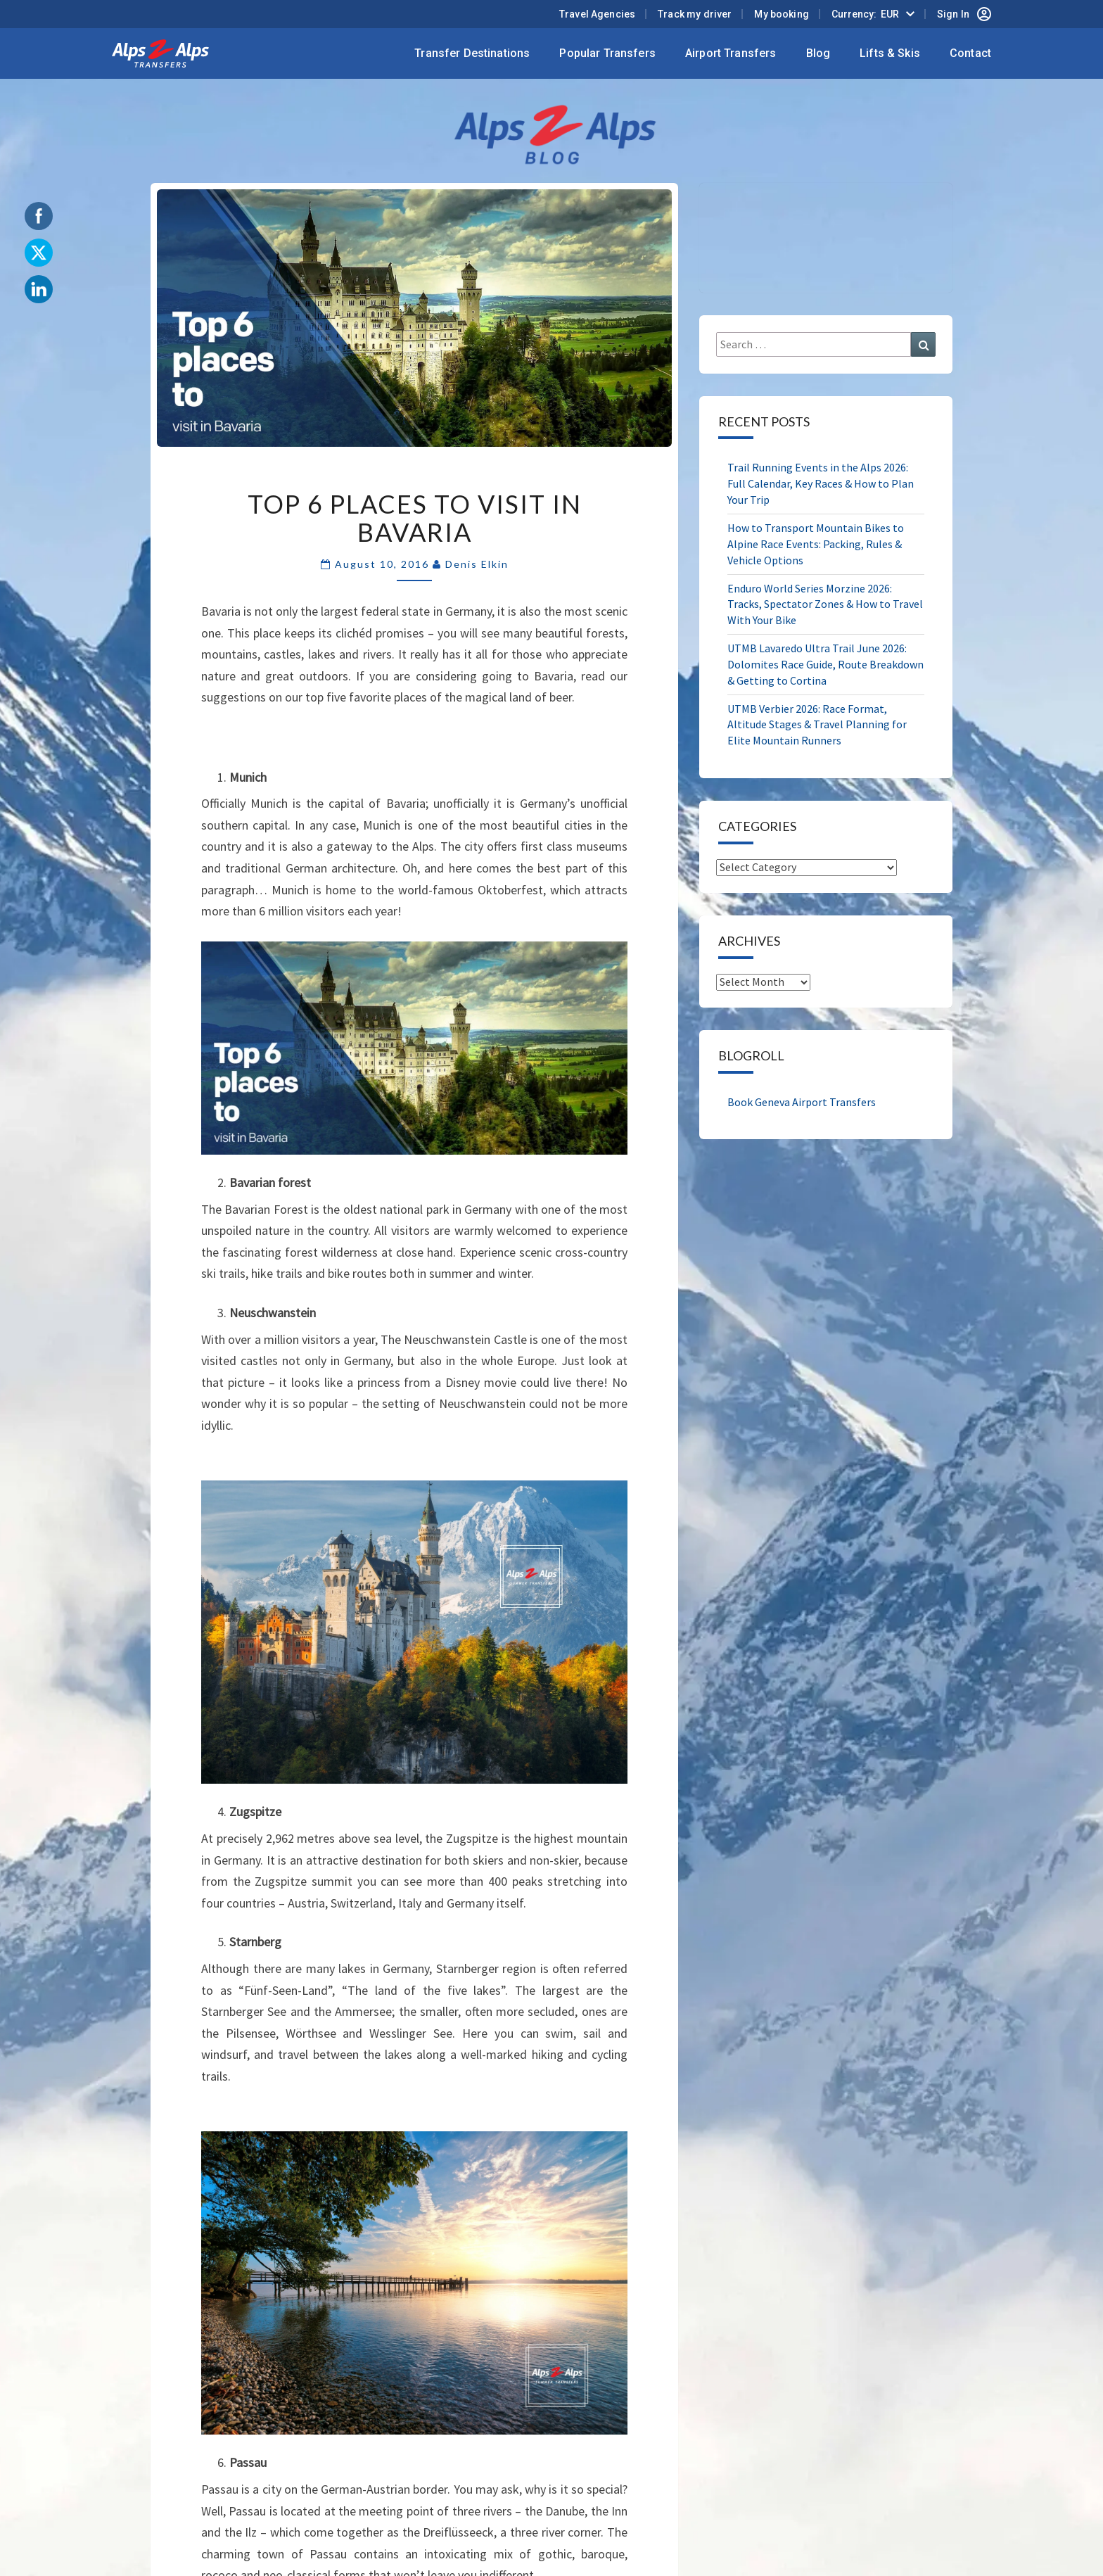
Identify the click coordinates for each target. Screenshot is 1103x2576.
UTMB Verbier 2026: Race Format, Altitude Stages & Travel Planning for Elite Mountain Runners (817, 725)
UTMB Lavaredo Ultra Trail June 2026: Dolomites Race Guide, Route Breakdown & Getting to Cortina (825, 664)
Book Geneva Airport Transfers (801, 1102)
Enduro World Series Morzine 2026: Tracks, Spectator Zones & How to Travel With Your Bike (825, 604)
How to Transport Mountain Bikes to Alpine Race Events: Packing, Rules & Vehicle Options (815, 544)
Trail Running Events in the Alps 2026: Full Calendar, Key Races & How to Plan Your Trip (820, 483)
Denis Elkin (477, 564)
